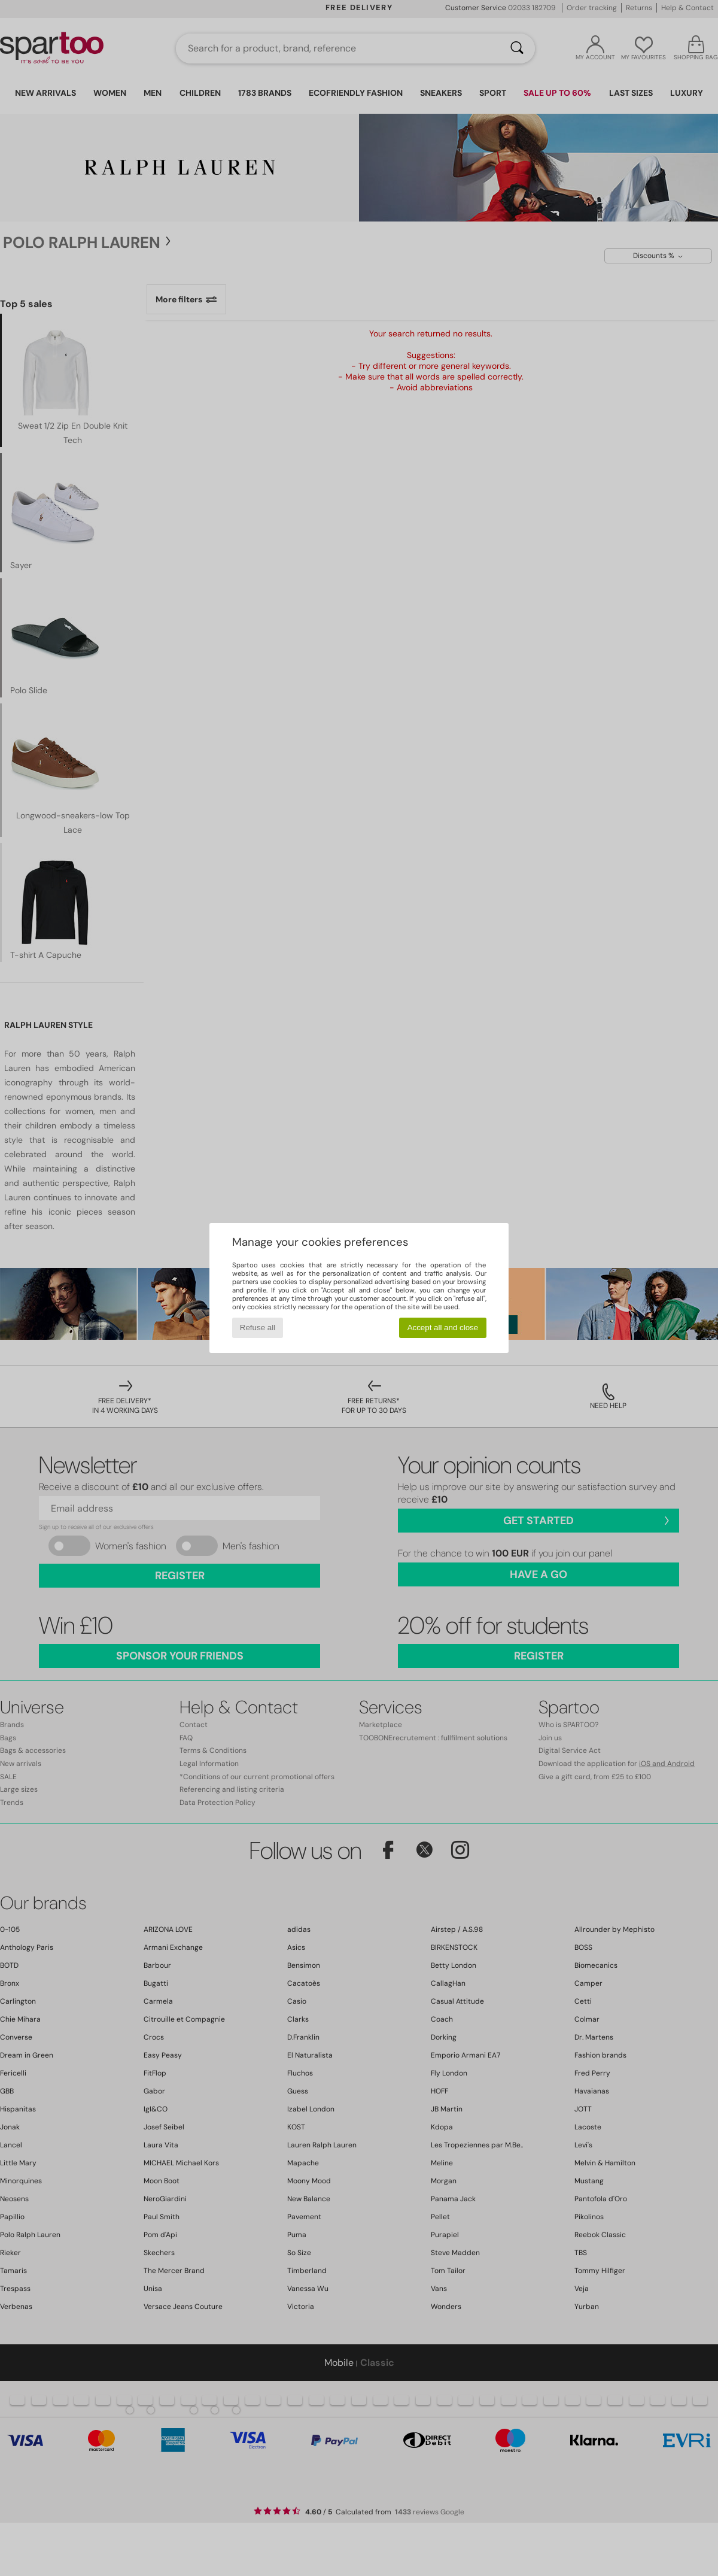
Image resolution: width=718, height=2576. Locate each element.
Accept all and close (443, 1327)
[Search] (517, 48)
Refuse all (257, 1327)
